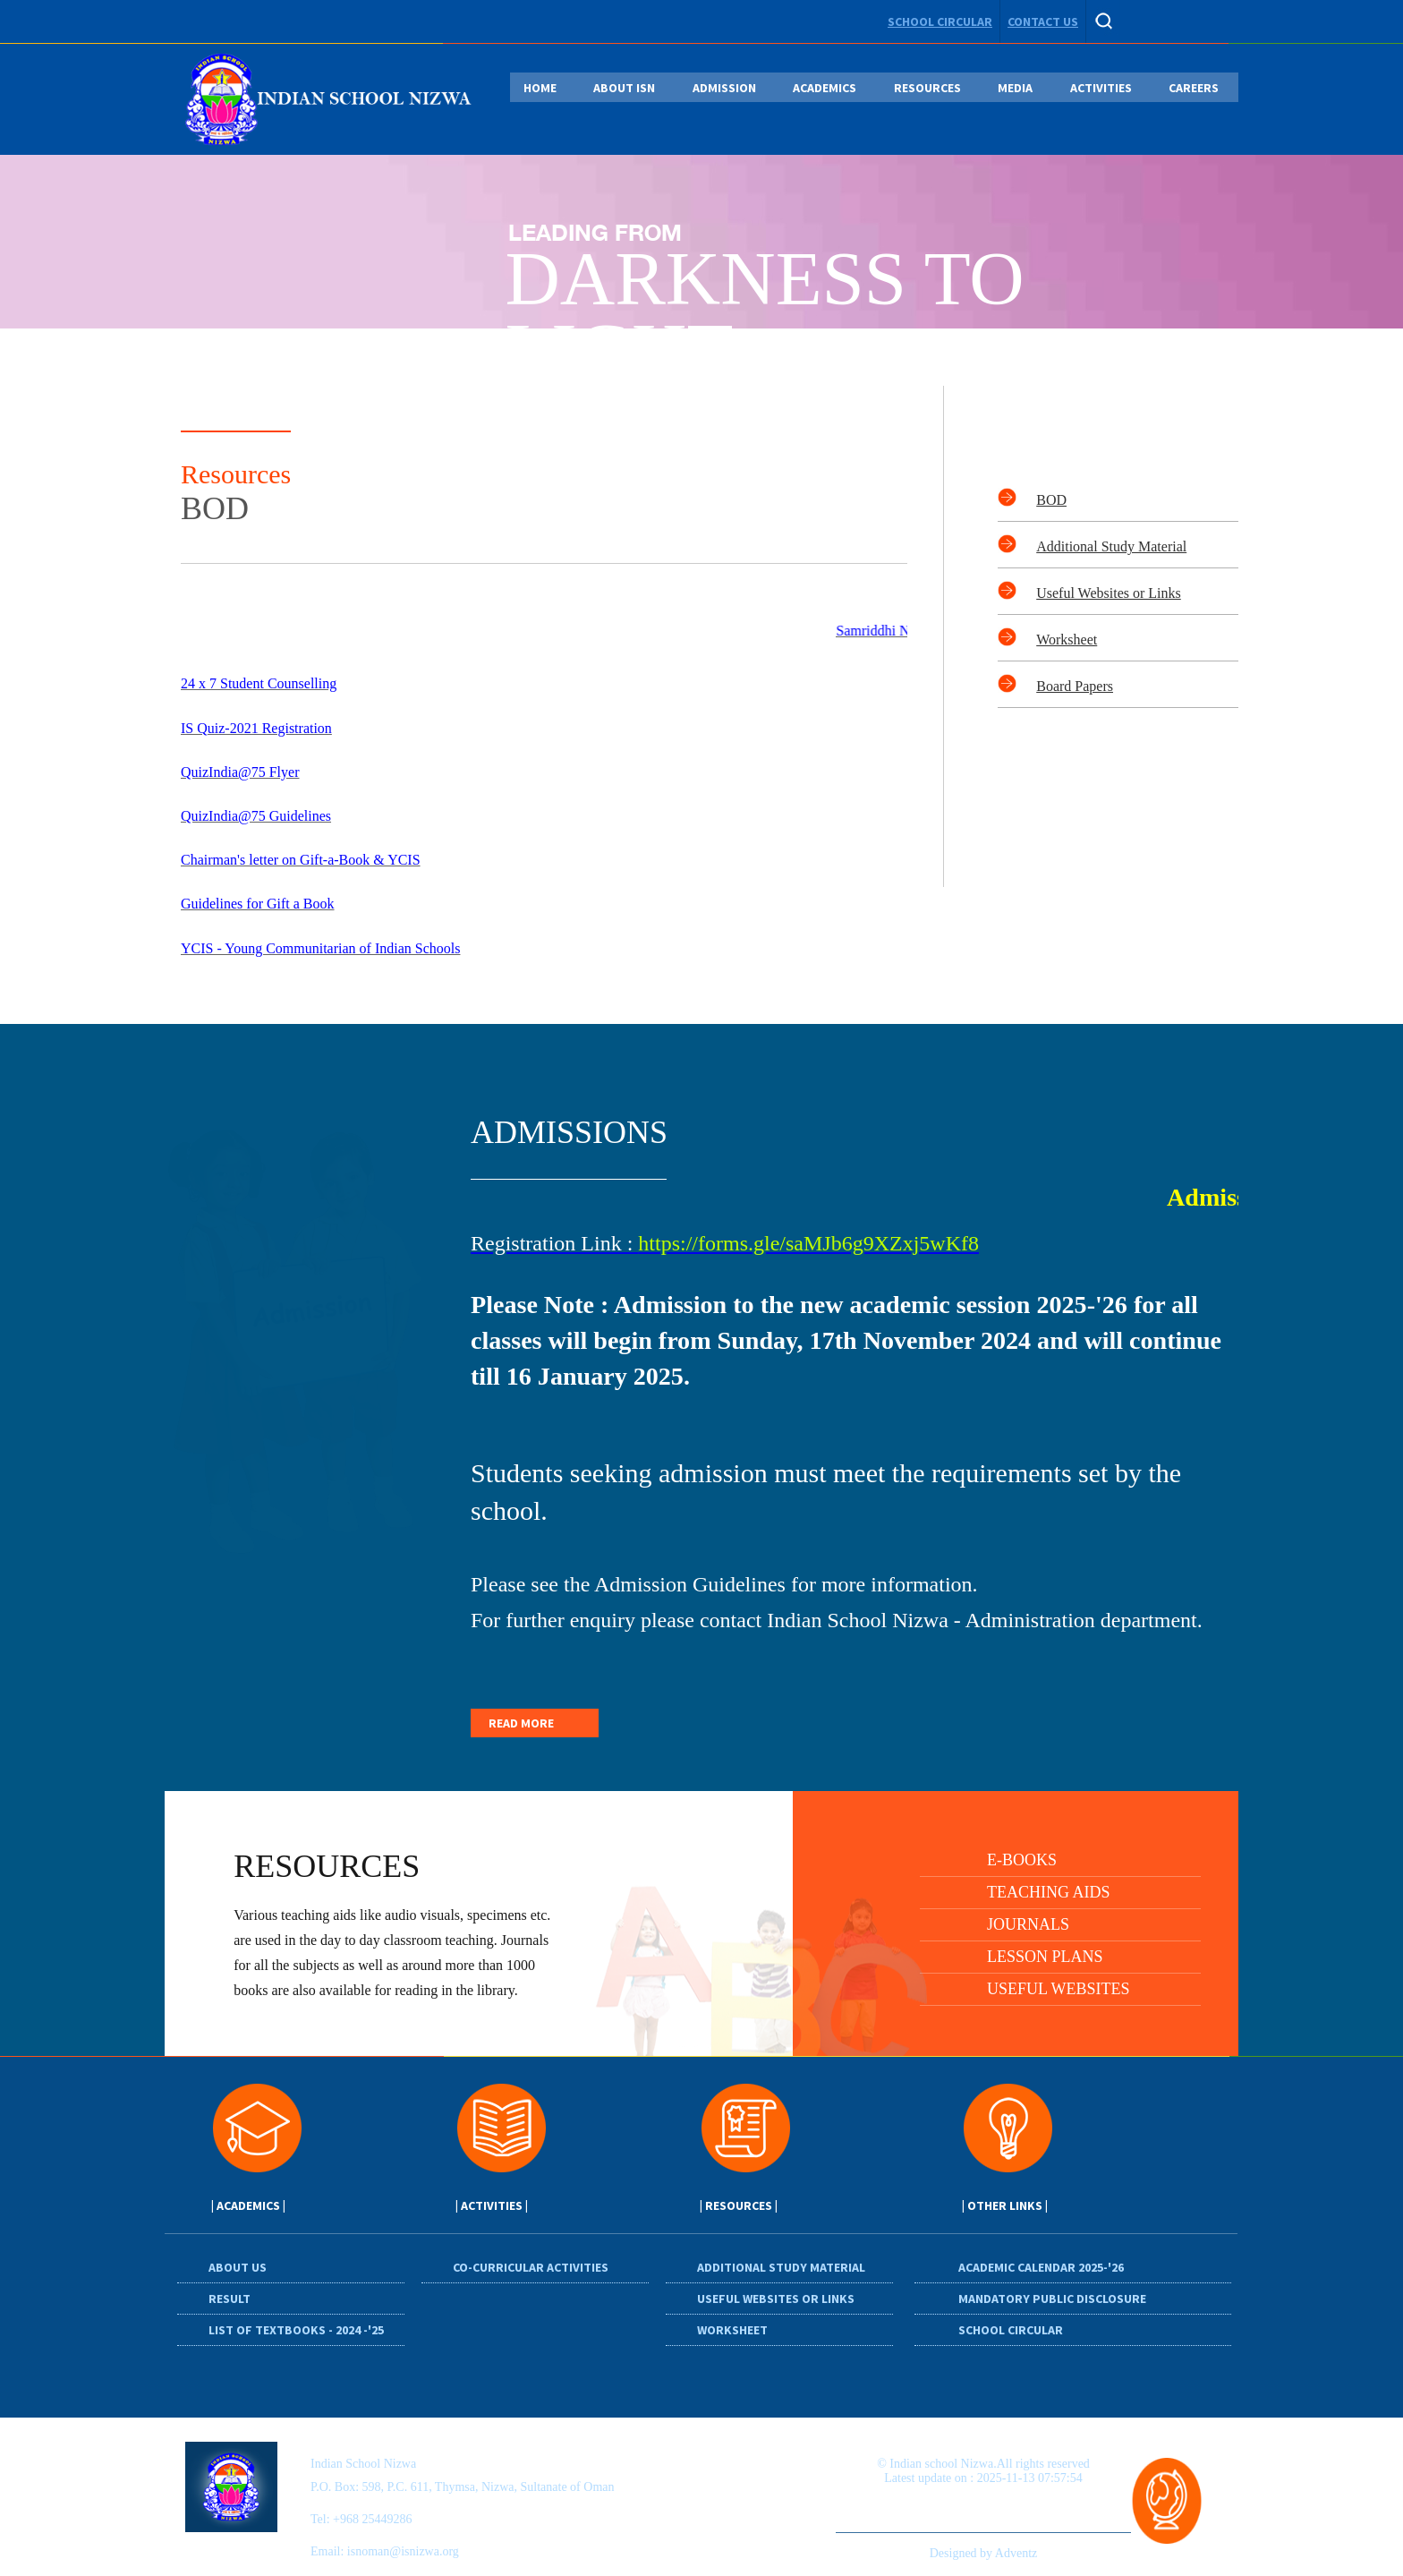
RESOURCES (927, 88)
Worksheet (1066, 639)
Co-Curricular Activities (530, 2267)
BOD (1051, 500)
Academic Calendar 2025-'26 (1041, 2267)
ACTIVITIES (1101, 88)
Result (229, 2298)
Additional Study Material (1111, 546)
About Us (237, 2267)
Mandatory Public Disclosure (1052, 2298)
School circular (1010, 2330)
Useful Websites (1058, 1989)
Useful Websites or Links (1108, 593)
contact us (1043, 21)
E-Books (1022, 1860)
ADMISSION (724, 88)
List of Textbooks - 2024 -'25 (296, 2330)
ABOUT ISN (624, 88)
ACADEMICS (824, 88)
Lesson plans (1045, 1957)
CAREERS (1194, 88)
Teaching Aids (1048, 1892)
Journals (1028, 1924)
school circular (940, 21)
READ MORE (521, 1723)
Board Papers (1074, 686)
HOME (540, 88)
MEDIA (1015, 88)
